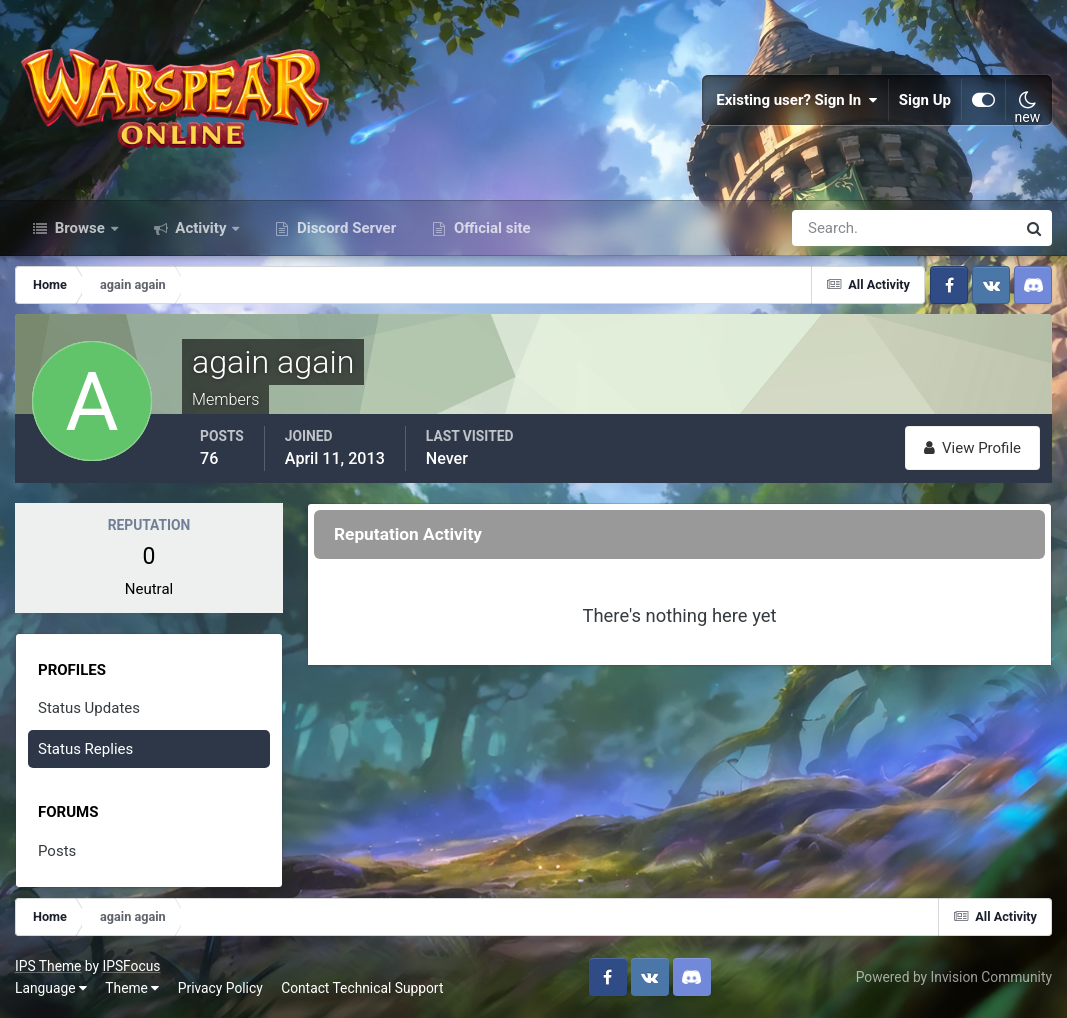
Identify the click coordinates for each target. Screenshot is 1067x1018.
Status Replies (85, 749)
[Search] (835, 228)
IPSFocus (131, 966)
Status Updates (89, 708)
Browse (80, 228)
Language (51, 988)
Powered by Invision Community (954, 977)
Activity (201, 228)
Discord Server (344, 228)
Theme (132, 988)
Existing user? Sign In (797, 100)
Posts (57, 851)
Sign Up (925, 100)
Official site (490, 228)
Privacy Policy (220, 988)
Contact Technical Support (362, 988)
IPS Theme (48, 966)
